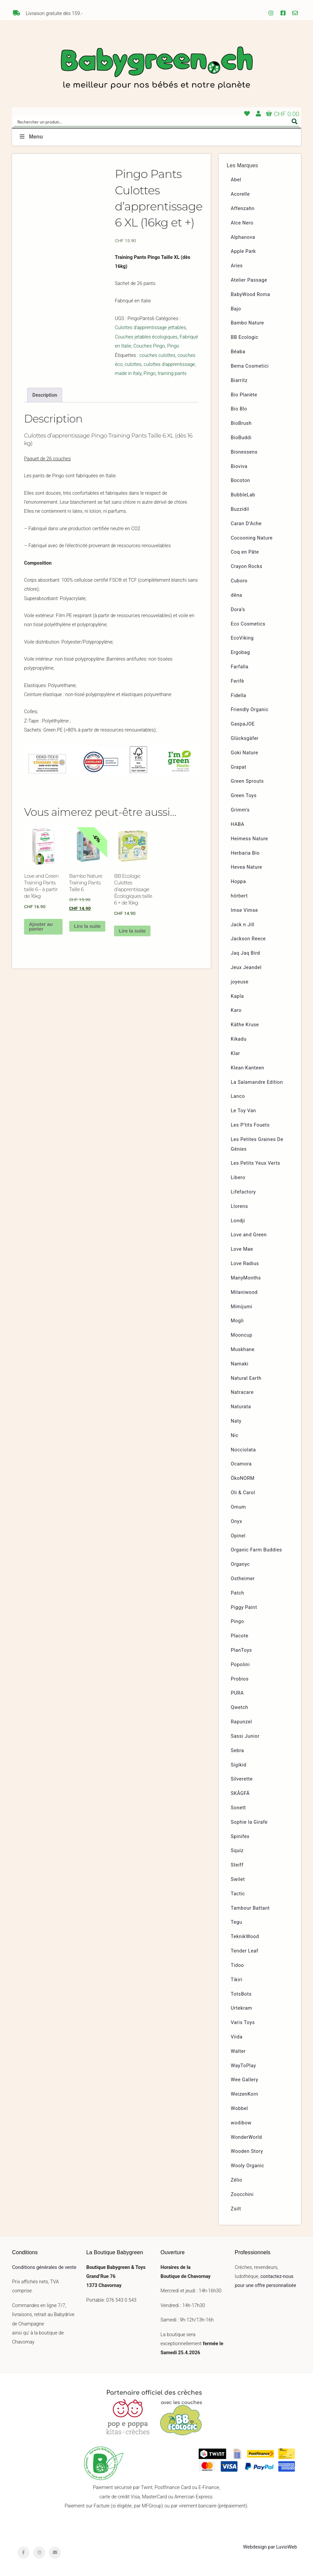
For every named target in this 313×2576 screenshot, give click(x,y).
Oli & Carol (243, 1493)
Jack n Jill (242, 925)
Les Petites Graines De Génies (257, 1144)
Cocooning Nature (252, 538)
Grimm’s (240, 810)
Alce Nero (242, 223)
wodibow (241, 2123)
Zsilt (236, 2209)
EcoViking (242, 638)
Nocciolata (243, 1450)
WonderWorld (246, 2137)
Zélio (236, 2180)
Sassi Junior (245, 1736)
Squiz (237, 1850)
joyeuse (239, 982)
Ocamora (241, 1464)
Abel (236, 180)
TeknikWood (245, 1936)
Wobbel (239, 2108)
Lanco (238, 1096)
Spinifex (240, 1836)
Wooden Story (247, 2151)
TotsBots (241, 1994)
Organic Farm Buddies (256, 1550)
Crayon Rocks (247, 566)
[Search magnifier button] (294, 121)
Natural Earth (246, 1378)
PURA (237, 1693)
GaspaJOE (243, 724)
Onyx (236, 1521)
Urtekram (241, 2008)
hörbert (239, 896)
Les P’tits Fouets (250, 1125)
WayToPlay (243, 2066)
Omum (238, 1507)
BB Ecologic (244, 337)
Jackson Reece (248, 939)
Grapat (238, 767)
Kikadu (238, 1039)
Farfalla (239, 667)
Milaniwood (244, 1292)
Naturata (241, 1407)
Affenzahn (242, 208)
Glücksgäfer (244, 738)
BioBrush (241, 423)
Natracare (242, 1392)
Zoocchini (242, 2194)
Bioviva (239, 466)
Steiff (237, 1865)
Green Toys (243, 795)
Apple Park (243, 251)
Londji (238, 1221)
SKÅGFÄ (240, 1793)
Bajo (236, 309)
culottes (133, 364)
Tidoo (237, 1965)
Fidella (238, 695)
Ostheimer (243, 1579)
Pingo (173, 346)
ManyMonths (246, 1278)
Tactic (238, 1894)
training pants (172, 373)
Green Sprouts (247, 781)
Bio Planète (244, 395)
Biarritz (239, 380)
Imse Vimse (244, 910)
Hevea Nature (246, 867)
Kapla (237, 996)
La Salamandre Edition (257, 1082)
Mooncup (241, 1335)
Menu (31, 136)
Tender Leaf (244, 1951)
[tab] (44, 395)
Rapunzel (241, 1722)
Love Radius (245, 1263)
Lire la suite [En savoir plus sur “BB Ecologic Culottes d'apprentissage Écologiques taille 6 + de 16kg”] (132, 931)
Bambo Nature (247, 323)
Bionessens (244, 452)
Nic (234, 1435)
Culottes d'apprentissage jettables (150, 327)
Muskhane (242, 1349)
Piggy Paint (244, 1607)
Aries (237, 266)
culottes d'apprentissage (169, 364)
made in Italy (128, 373)
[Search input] (152, 121)
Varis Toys (243, 2022)
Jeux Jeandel (246, 967)
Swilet (238, 1879)
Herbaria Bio (245, 853)
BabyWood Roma (250, 294)
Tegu (236, 1922)
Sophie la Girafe (249, 1822)
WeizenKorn (244, 2094)
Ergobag (240, 652)
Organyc (240, 1564)
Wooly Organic (247, 2166)
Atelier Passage (249, 280)
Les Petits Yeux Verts (255, 1163)
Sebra (237, 1750)
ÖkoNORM (242, 1478)
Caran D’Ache (246, 524)
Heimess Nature (249, 839)
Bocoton (240, 480)
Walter (238, 2051)
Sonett (238, 1808)
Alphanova (243, 237)
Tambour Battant (250, 1908)
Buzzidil (240, 509)
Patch (237, 1593)
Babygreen (156, 68)
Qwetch (239, 1707)
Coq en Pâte (245, 552)
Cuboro (239, 581)
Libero (238, 1177)
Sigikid (238, 1765)
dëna (236, 595)
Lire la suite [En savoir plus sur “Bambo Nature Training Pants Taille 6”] (87, 926)
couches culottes (157, 355)
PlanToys (241, 1650)
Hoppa (238, 881)
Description (44, 395)
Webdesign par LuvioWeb (270, 2547)
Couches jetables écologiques (146, 337)
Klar (235, 1053)
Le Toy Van (243, 1111)
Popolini (240, 1664)
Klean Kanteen (247, 1068)
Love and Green (249, 1235)
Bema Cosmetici (250, 366)
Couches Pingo (149, 346)
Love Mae (242, 1249)
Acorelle (240, 194)
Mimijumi (241, 1307)
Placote (239, 1636)
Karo (236, 1010)
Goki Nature (244, 753)
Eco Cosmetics (248, 624)
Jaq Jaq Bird (245, 953)
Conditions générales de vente (44, 2267)
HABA (237, 824)
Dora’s (238, 609)
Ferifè (237, 681)
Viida (236, 2037)
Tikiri (236, 1980)
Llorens (239, 1206)
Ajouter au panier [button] (41, 927)
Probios (239, 1679)
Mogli (237, 1321)
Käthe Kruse (245, 1025)
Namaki (239, 1364)
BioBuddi (241, 438)
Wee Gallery (244, 2080)
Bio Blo (239, 409)
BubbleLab (243, 495)
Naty (236, 1421)
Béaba (238, 352)
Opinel (238, 1536)
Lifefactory (243, 1192)
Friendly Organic (250, 709)
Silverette (241, 1779)
